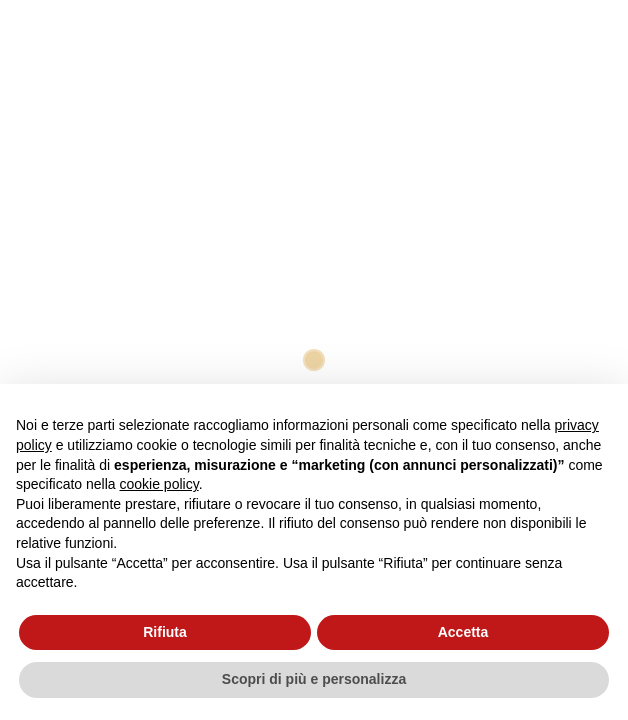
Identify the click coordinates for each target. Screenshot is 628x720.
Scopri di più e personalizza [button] (314, 679)
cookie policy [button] (159, 484)
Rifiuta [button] (165, 632)
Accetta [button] (463, 632)
